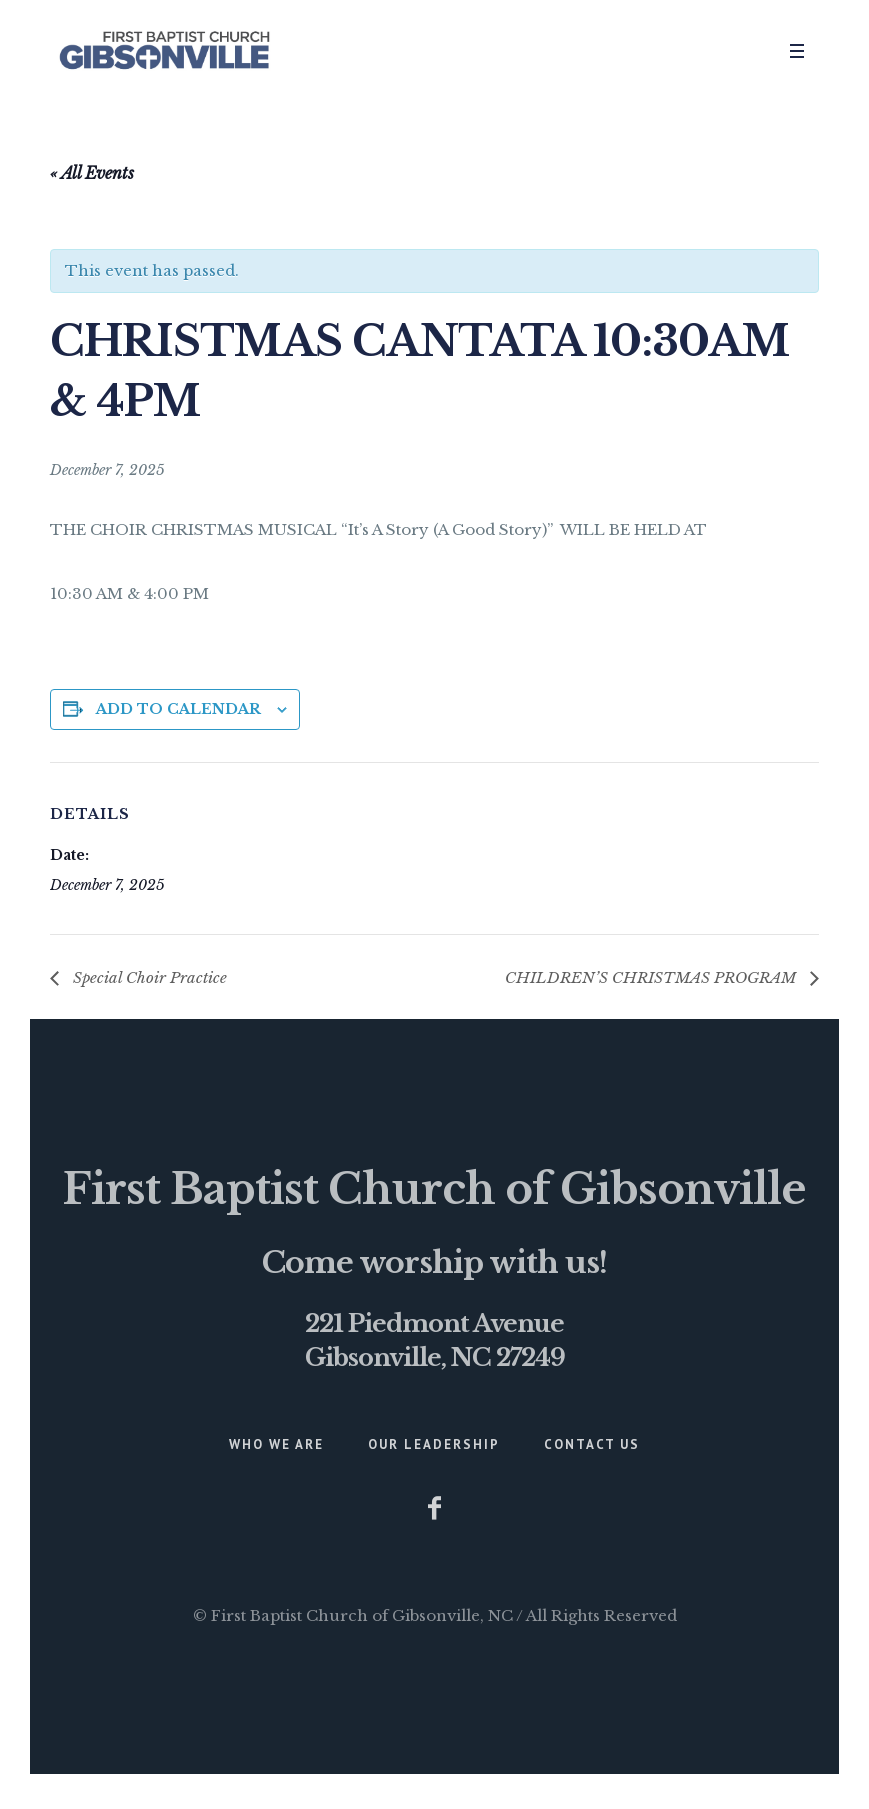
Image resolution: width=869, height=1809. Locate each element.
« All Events (92, 173)
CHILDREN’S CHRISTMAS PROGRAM (652, 977)
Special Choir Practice (148, 977)
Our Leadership (434, 1444)
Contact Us (592, 1444)
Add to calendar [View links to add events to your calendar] (178, 709)
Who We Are (276, 1444)
